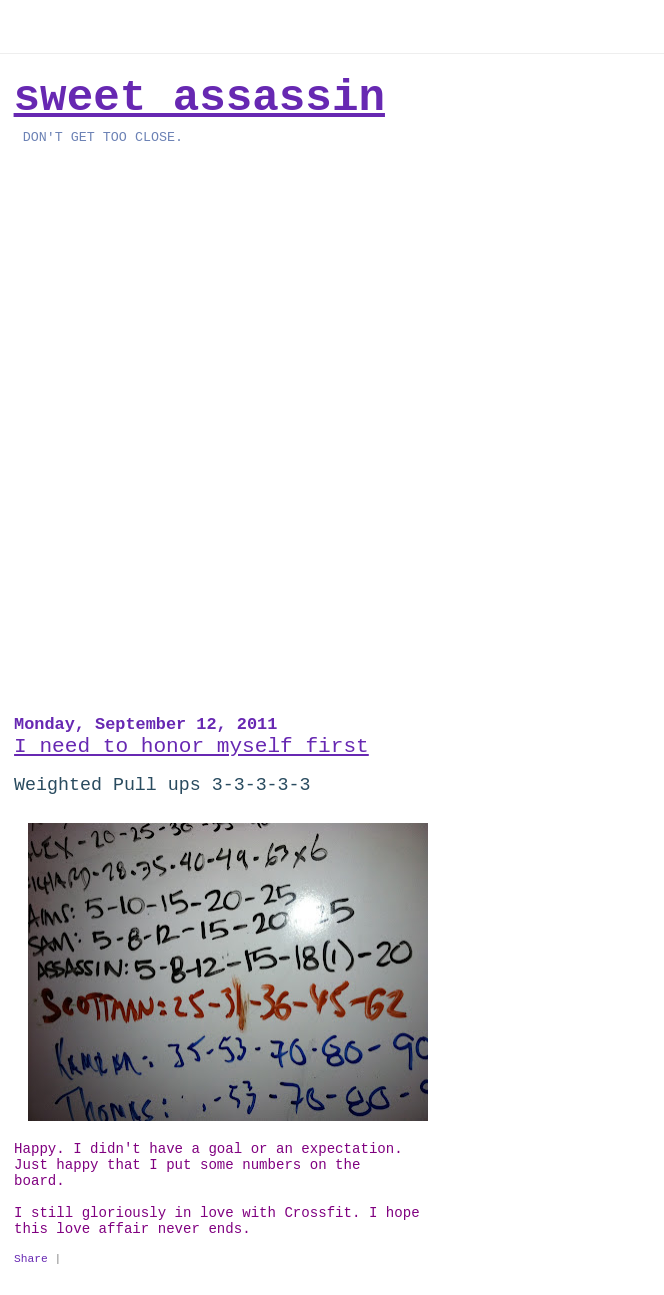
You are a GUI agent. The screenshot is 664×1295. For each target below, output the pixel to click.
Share (31, 1259)
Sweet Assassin (199, 98)
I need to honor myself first (191, 746)
